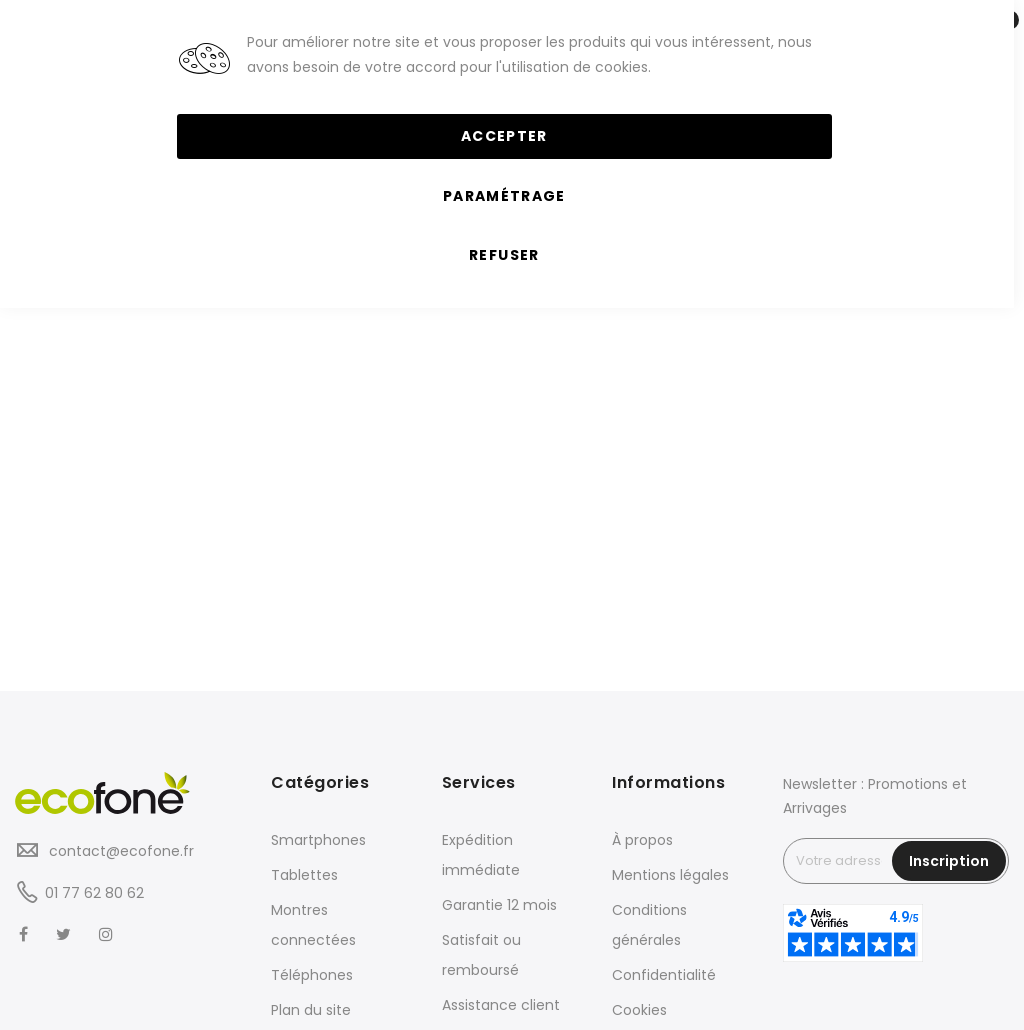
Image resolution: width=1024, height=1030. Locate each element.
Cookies (639, 1010)
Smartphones (318, 840)
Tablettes (304, 875)
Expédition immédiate (481, 855)
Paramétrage (504, 196)
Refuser (504, 255)
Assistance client (501, 1005)
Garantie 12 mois (499, 905)
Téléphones (312, 975)
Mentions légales (670, 875)
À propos (642, 840)
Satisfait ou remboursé (481, 955)
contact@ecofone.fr (119, 851)
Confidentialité (664, 975)
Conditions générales (649, 925)
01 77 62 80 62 (94, 893)
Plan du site (311, 1010)
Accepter (504, 136)
